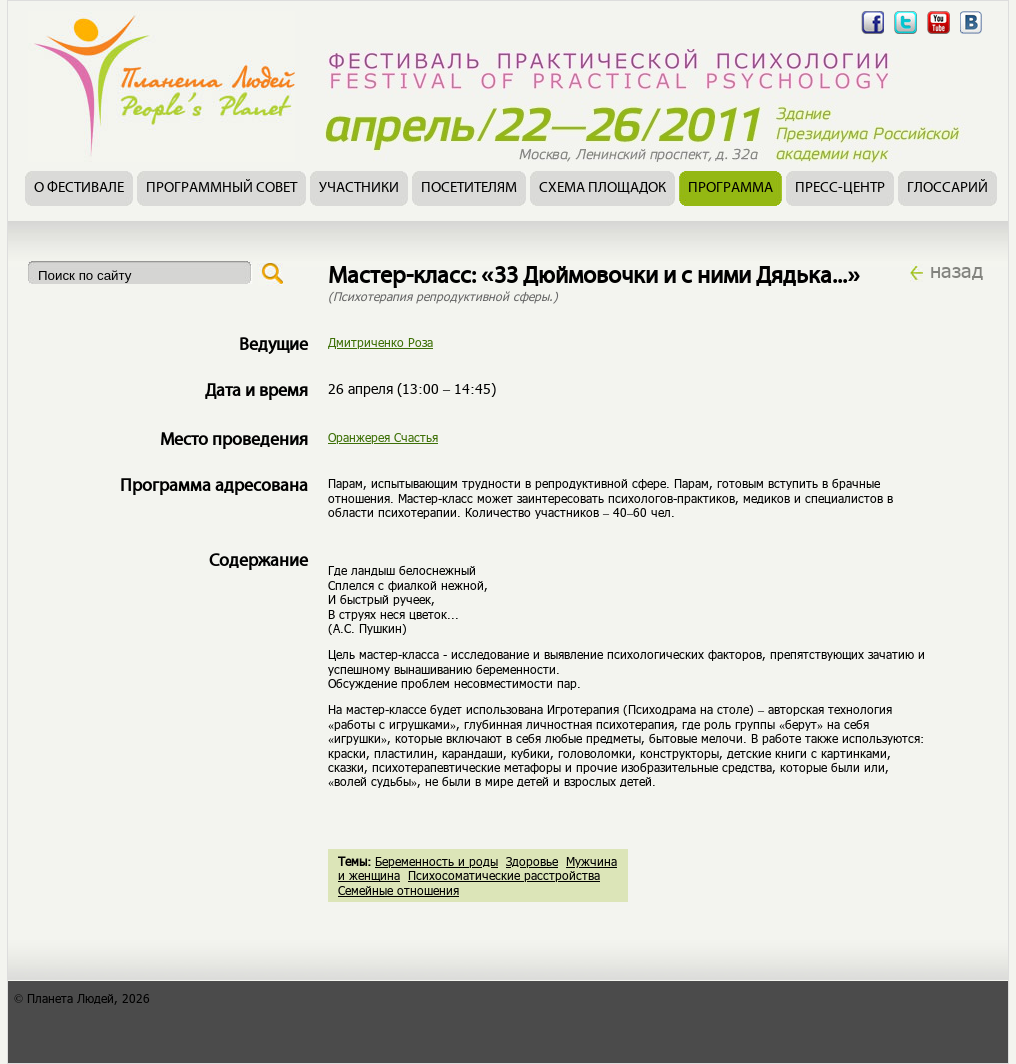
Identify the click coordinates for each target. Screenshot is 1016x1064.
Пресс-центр (840, 188)
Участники (359, 188)
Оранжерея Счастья (383, 437)
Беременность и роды (436, 861)
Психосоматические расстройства (504, 875)
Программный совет (221, 188)
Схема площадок (602, 188)
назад (956, 270)
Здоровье (532, 861)
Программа (730, 188)
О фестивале (79, 188)
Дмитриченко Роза (380, 342)
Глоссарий (947, 188)
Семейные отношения (398, 890)
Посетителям (469, 188)
